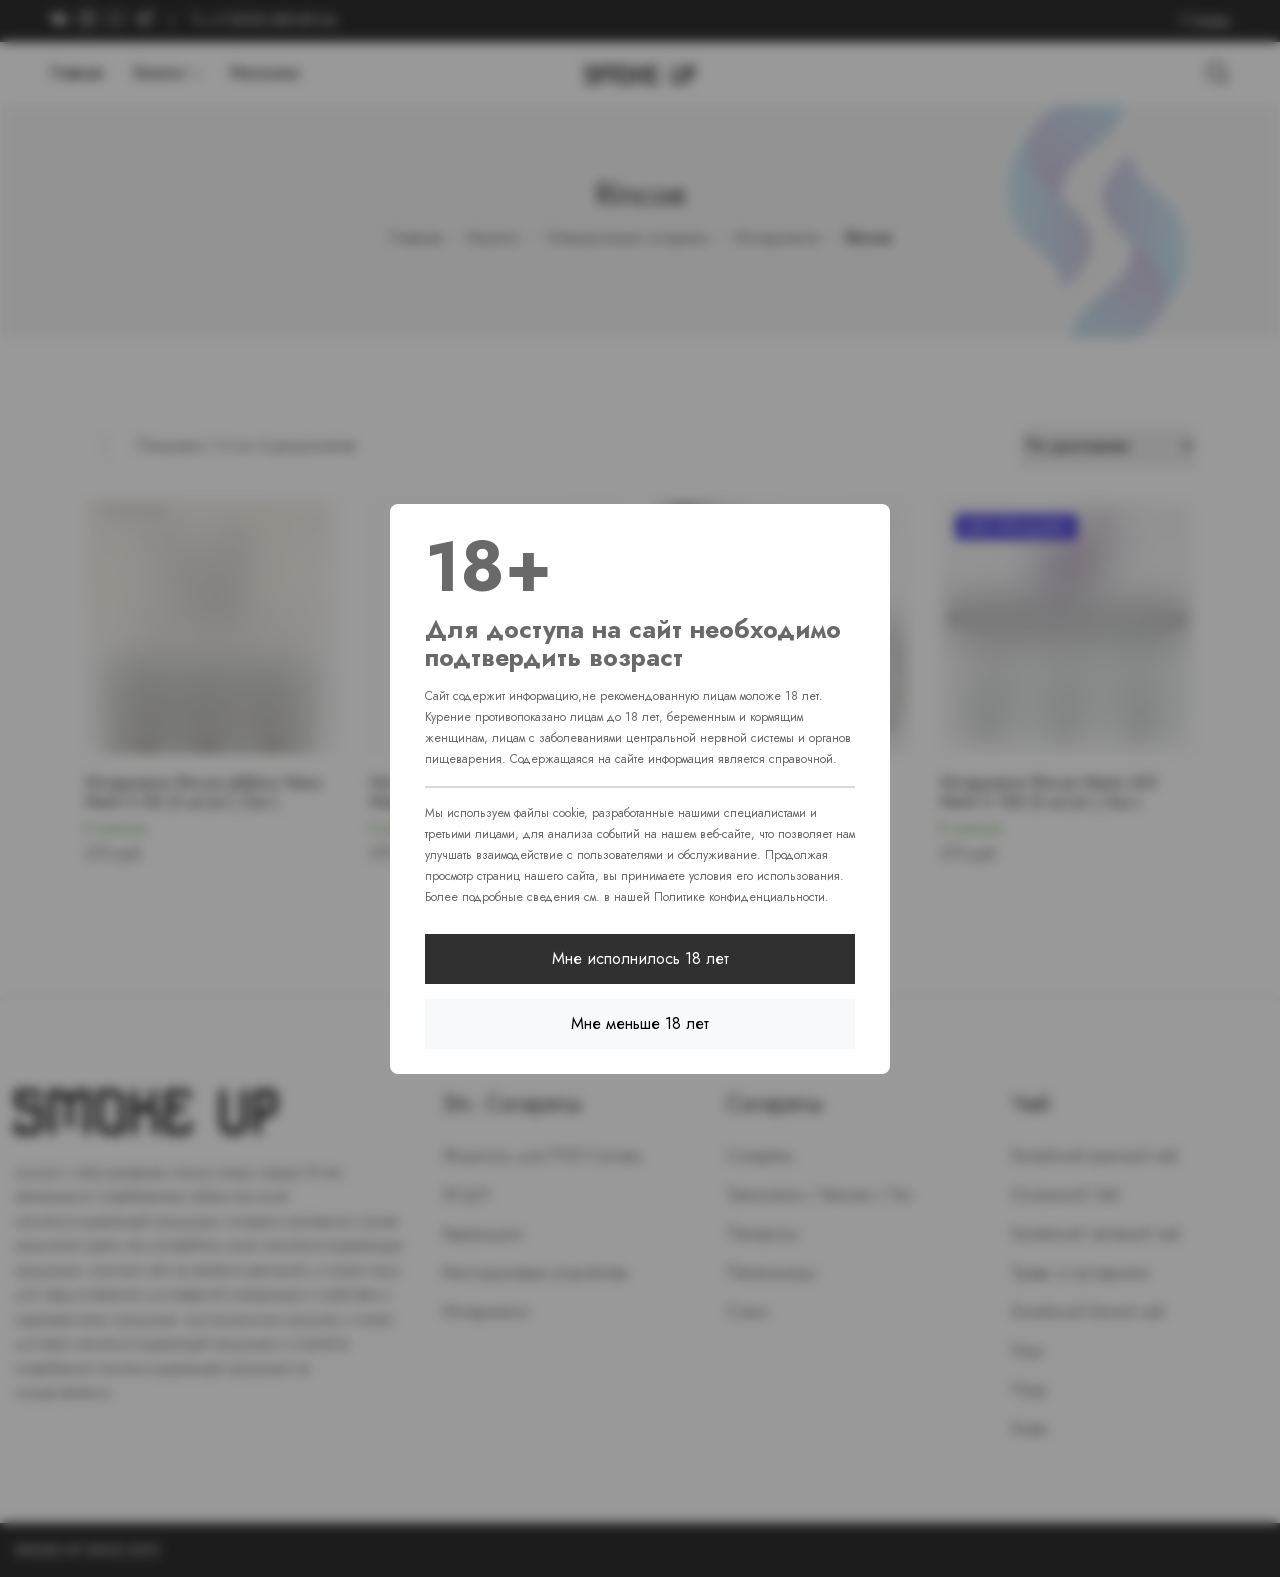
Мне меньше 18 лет (640, 1023)
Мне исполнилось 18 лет (640, 958)
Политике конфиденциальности (739, 897)
